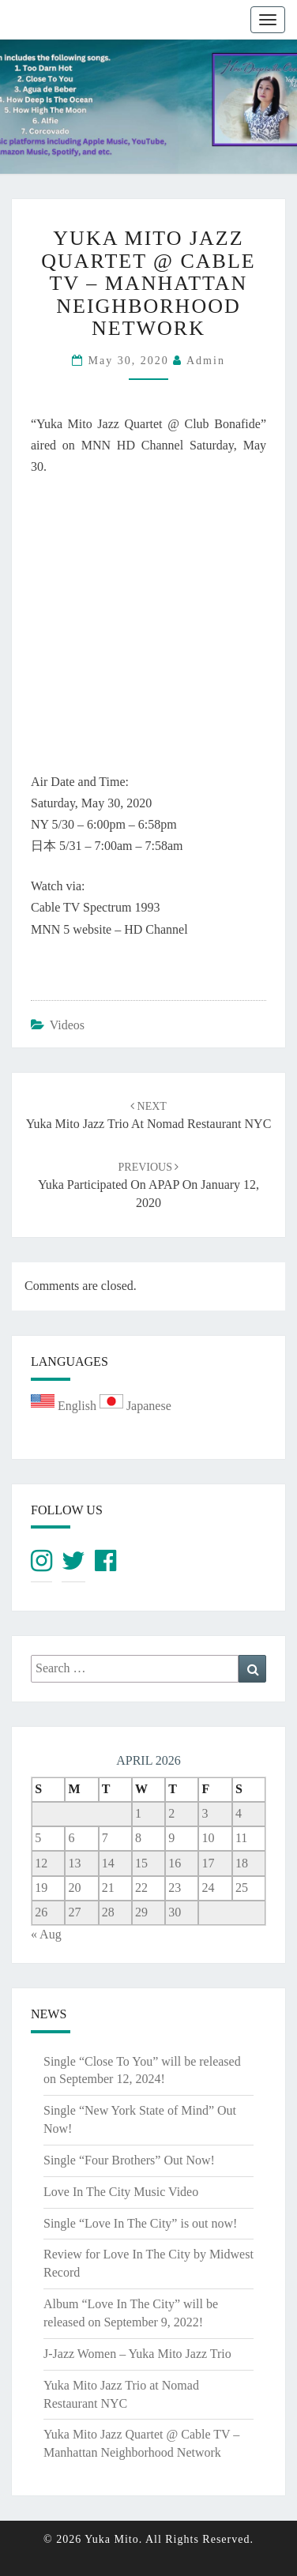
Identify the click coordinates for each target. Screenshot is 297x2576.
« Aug (46, 1934)
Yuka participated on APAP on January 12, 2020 (148, 1185)
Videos (67, 1025)
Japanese (135, 1405)
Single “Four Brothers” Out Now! (129, 2160)
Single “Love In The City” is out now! (140, 2223)
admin (205, 361)
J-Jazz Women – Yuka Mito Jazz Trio (137, 2353)
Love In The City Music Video (120, 2191)
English (65, 1405)
